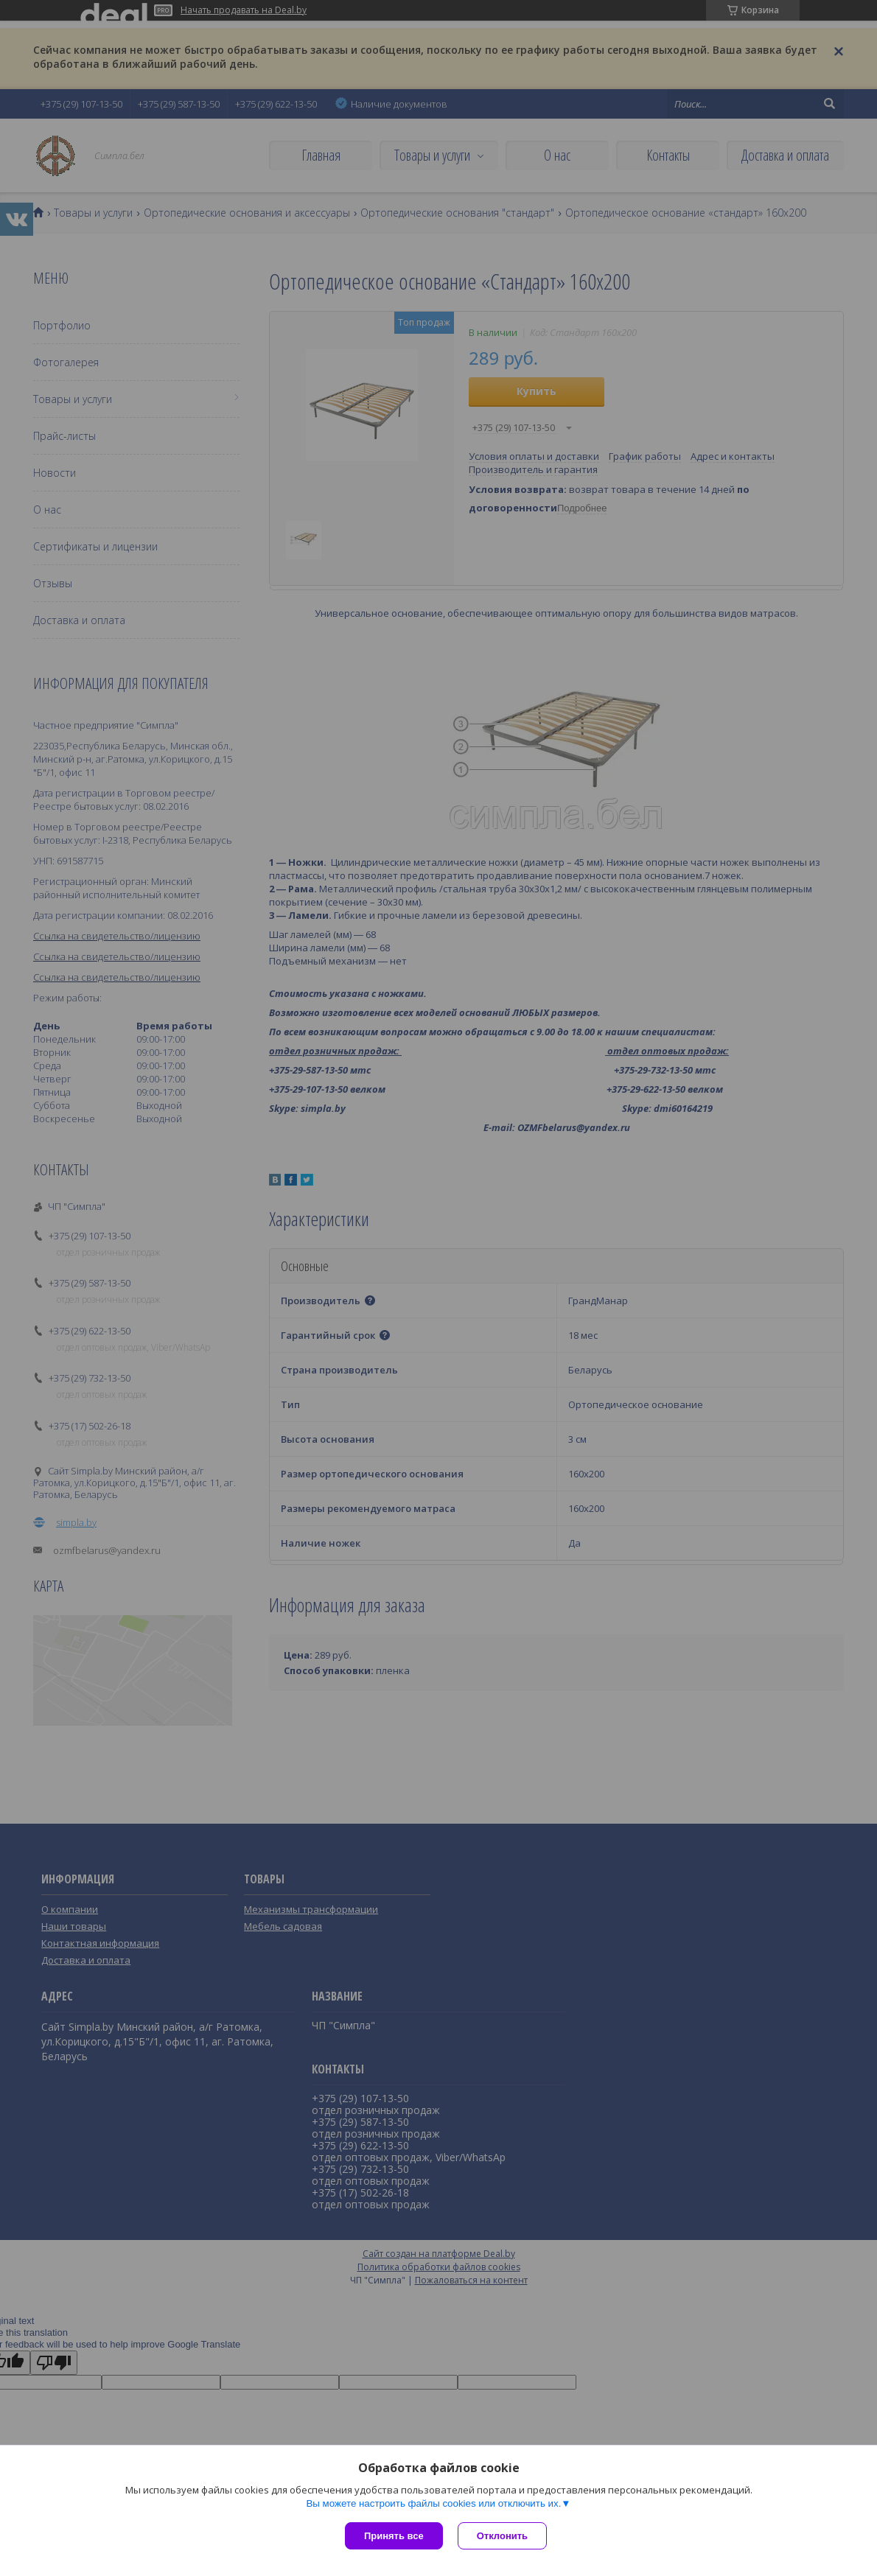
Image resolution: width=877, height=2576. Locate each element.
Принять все (394, 2535)
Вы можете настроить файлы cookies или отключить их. (433, 2503)
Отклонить (502, 2535)
